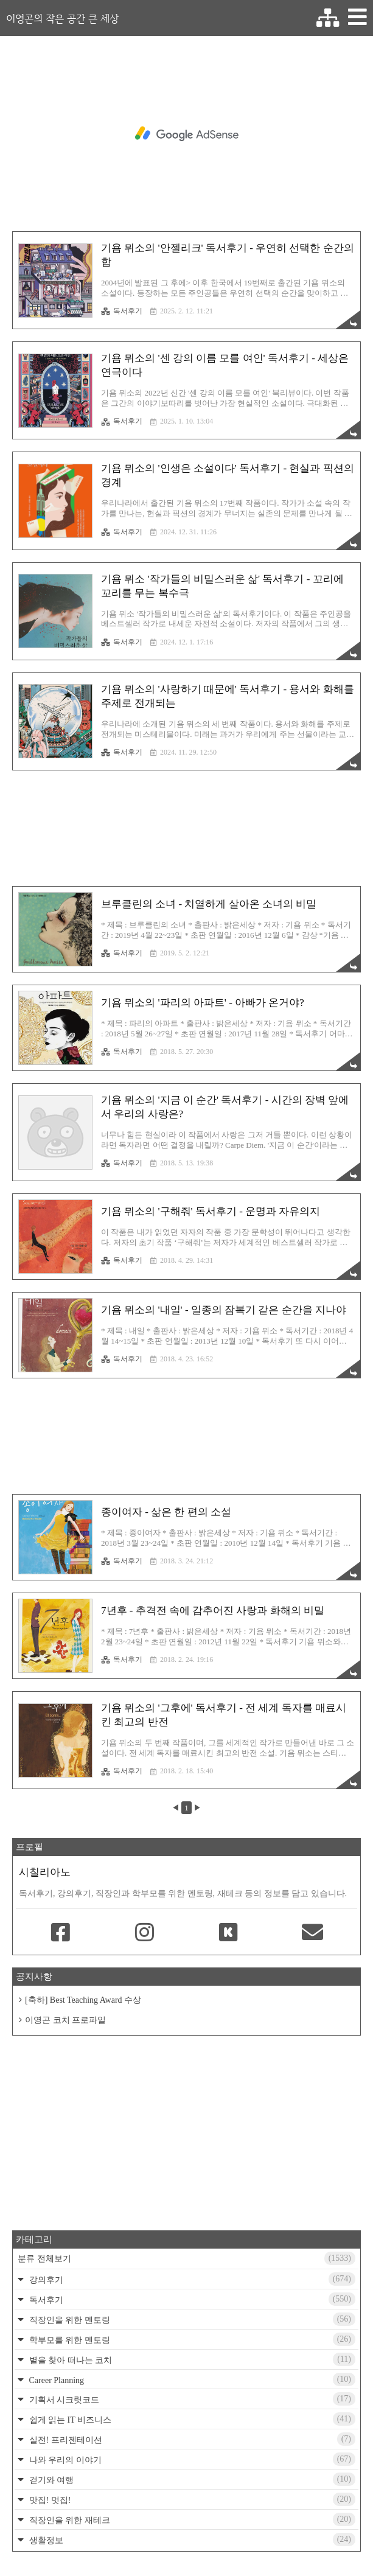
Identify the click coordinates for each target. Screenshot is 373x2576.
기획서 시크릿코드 (191, 2399)
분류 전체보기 (186, 2258)
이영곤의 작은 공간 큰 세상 (62, 18)
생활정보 (191, 2539)
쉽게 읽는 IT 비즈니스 (191, 2419)
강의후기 (191, 2279)
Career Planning (191, 2379)
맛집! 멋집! (191, 2499)
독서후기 (121, 311)
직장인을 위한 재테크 (191, 2519)
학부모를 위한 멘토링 (191, 2339)
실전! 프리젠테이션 (191, 2439)
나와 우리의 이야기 (191, 2459)
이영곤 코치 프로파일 (65, 2020)
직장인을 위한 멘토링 (191, 2319)
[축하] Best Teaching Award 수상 (83, 2000)
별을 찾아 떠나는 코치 (191, 2359)
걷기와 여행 (191, 2479)
